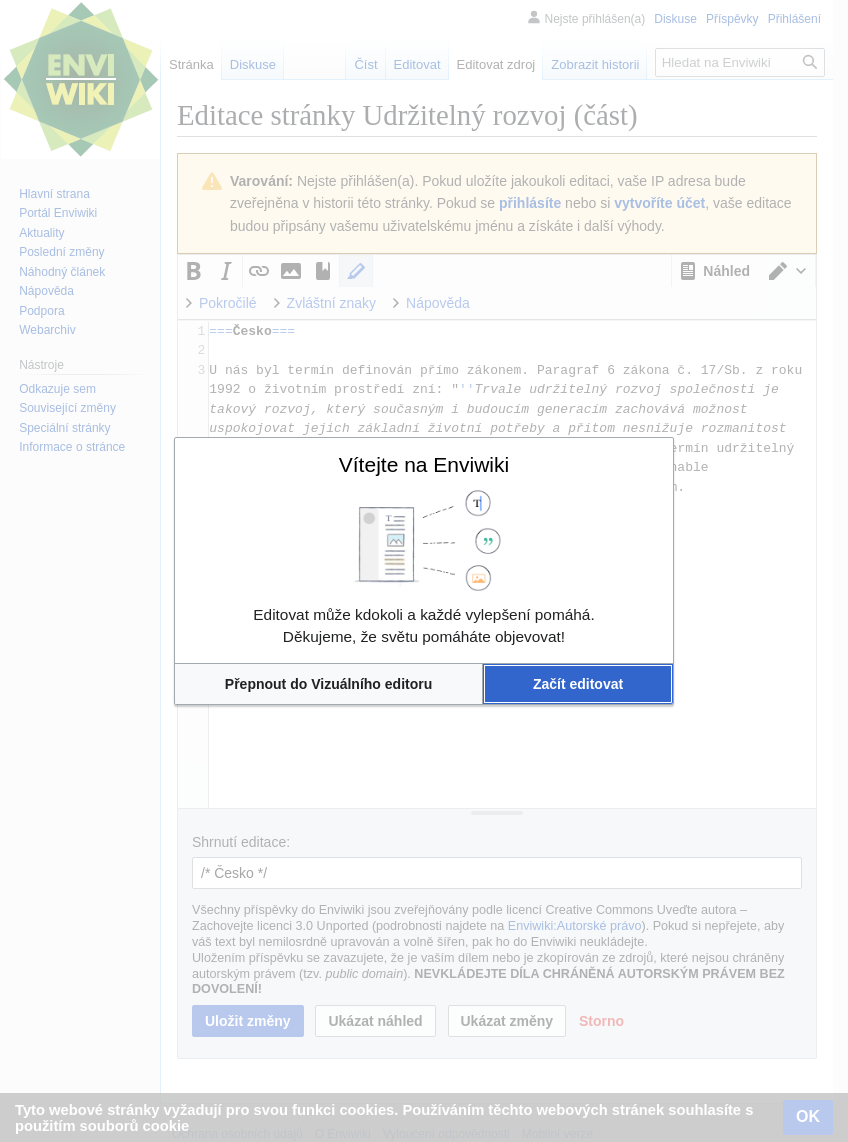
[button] (328, 684)
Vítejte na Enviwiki (424, 464)
